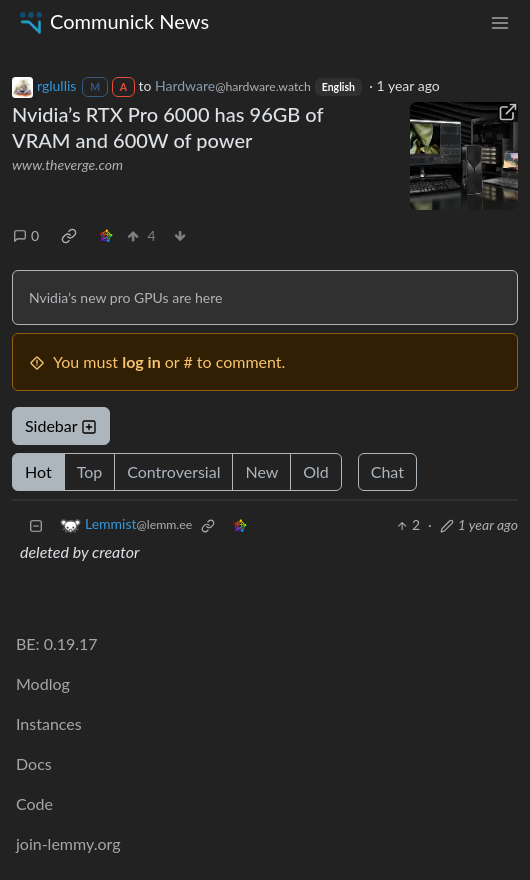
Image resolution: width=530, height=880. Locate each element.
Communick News (112, 21)
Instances (49, 723)
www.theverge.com (67, 164)
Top (90, 471)
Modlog (43, 683)
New (261, 471)
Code (34, 803)
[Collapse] (36, 524)
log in (141, 361)
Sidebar (61, 425)
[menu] (500, 21)
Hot (38, 471)
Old (315, 471)
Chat (387, 471)
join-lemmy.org (68, 843)
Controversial (173, 471)
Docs (34, 763)
